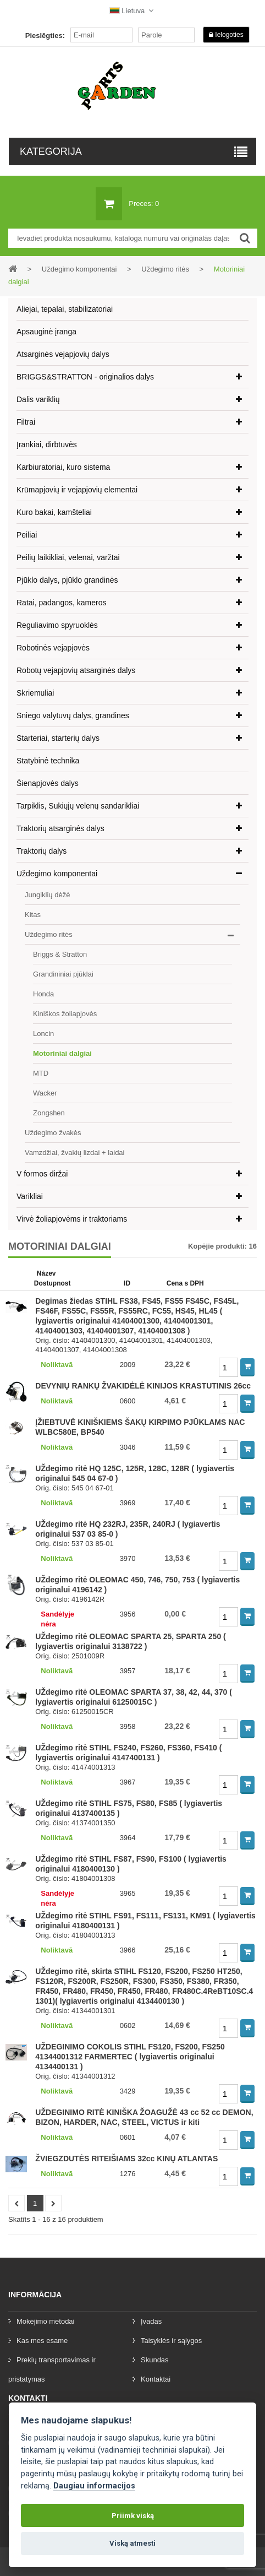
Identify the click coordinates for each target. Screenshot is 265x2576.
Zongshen (49, 1113)
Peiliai (26, 534)
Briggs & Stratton (60, 954)
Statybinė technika (47, 760)
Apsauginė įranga (46, 331)
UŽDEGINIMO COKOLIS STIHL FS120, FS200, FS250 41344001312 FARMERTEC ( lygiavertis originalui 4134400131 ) (129, 2056)
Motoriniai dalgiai (62, 1053)
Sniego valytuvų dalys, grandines (72, 715)
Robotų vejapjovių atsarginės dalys (75, 670)
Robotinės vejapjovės (53, 647)
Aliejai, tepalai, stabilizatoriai (64, 309)
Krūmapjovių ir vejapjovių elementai (76, 489)
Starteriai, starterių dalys (58, 738)
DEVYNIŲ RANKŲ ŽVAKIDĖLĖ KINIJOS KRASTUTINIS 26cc (143, 1385)
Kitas (33, 914)
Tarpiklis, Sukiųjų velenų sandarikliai (77, 805)
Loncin (43, 1033)
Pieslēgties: (45, 35)
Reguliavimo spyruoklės (57, 625)
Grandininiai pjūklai (63, 974)
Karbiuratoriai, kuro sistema (63, 467)
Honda (43, 994)
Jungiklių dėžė (47, 895)
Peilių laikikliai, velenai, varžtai (68, 557)
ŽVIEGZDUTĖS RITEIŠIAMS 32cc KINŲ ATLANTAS (126, 2158)
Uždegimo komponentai (56, 873)
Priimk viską (133, 2516)
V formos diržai (42, 1173)
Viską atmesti (132, 2543)
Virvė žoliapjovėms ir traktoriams (71, 1218)
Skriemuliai (35, 692)
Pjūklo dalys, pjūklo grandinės (67, 580)
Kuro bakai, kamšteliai (54, 512)
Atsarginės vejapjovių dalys (62, 354)
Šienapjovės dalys (47, 783)
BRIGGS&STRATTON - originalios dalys (85, 376)
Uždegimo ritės (49, 934)
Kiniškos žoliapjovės (65, 1014)
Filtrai (25, 421)
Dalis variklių (38, 399)
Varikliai (29, 1196)
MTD (40, 1073)
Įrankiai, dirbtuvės (46, 444)
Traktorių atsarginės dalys (60, 828)
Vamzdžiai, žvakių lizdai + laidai (74, 1152)
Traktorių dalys (41, 851)
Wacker (45, 1093)
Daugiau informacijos (94, 2486)
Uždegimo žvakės (53, 1133)
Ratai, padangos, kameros (61, 602)
